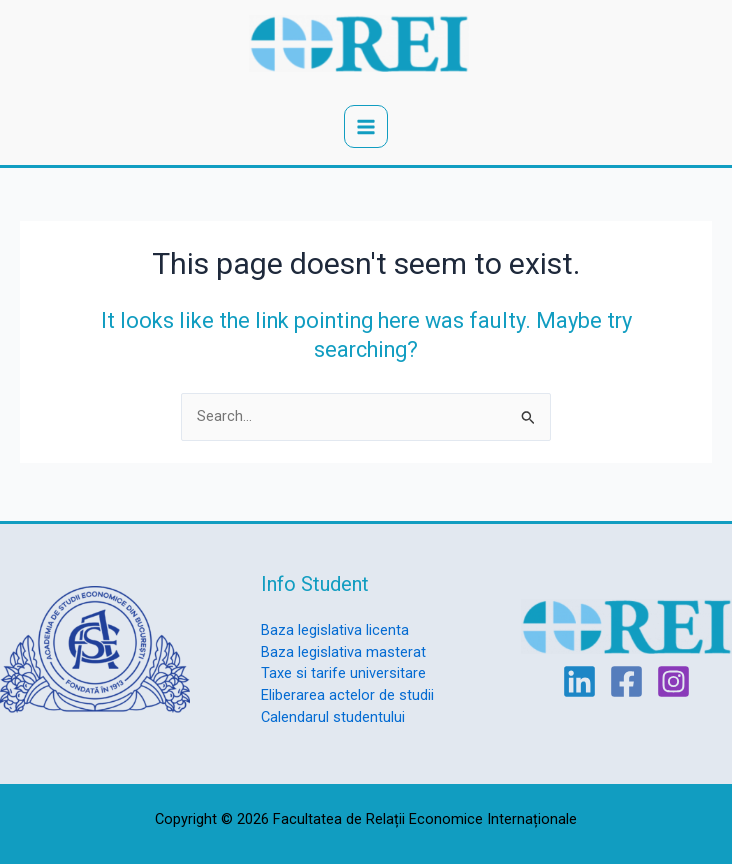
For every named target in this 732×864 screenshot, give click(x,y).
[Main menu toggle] (366, 127)
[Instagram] (673, 681)
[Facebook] (626, 681)
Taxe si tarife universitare (343, 673)
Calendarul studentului (333, 717)
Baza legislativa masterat (343, 652)
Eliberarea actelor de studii (347, 695)
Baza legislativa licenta (335, 630)
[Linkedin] (579, 681)
